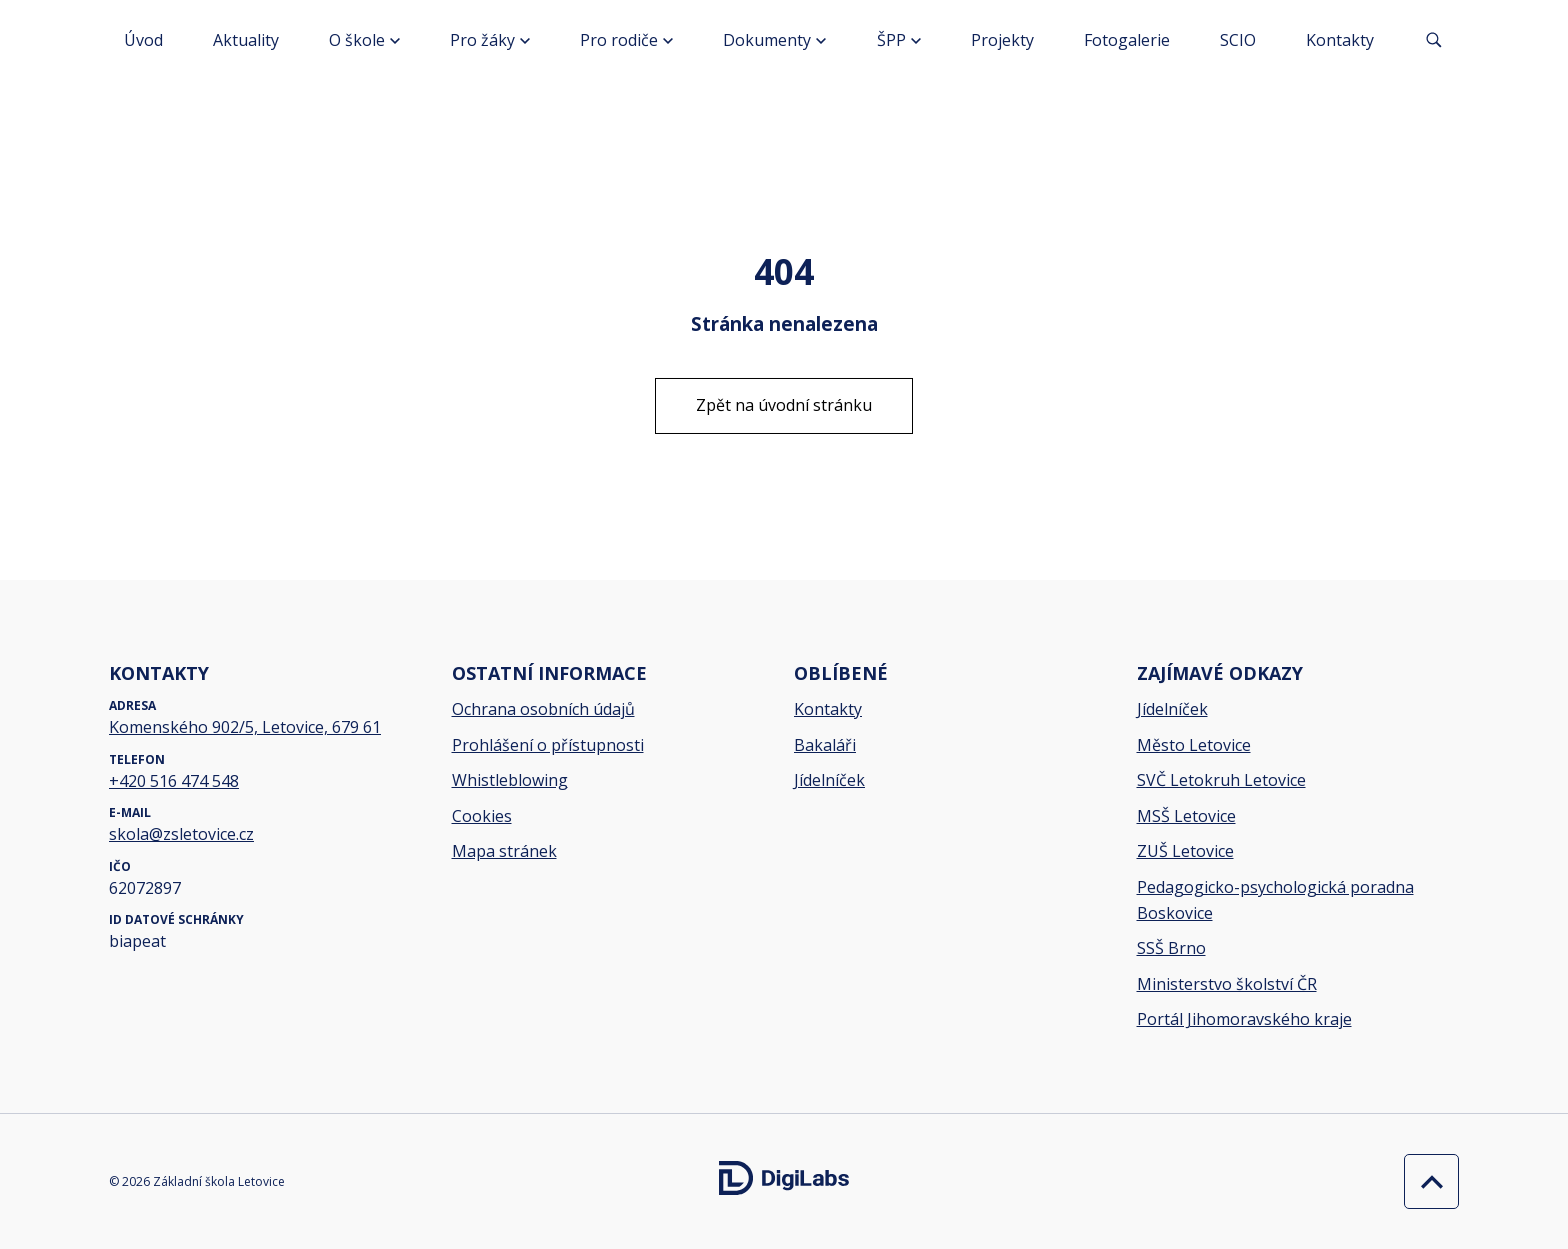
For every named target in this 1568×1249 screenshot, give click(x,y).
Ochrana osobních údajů (543, 709)
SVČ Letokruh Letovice (1221, 780)
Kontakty (1340, 40)
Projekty (1002, 40)
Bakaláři (825, 745)
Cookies (482, 816)
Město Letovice (1194, 745)
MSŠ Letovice (1186, 816)
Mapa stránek (504, 851)
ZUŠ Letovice (1185, 851)
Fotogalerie (1127, 40)
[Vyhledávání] (1434, 40)
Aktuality (246, 40)
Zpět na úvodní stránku (784, 405)
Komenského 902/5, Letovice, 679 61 (245, 727)
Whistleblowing (510, 780)
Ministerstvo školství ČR (1227, 984)
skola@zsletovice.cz (181, 834)
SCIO (1238, 40)
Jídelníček (829, 780)
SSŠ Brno (1171, 948)
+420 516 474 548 (174, 781)
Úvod (143, 40)
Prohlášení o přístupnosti (548, 745)
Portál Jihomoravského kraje (1244, 1019)
